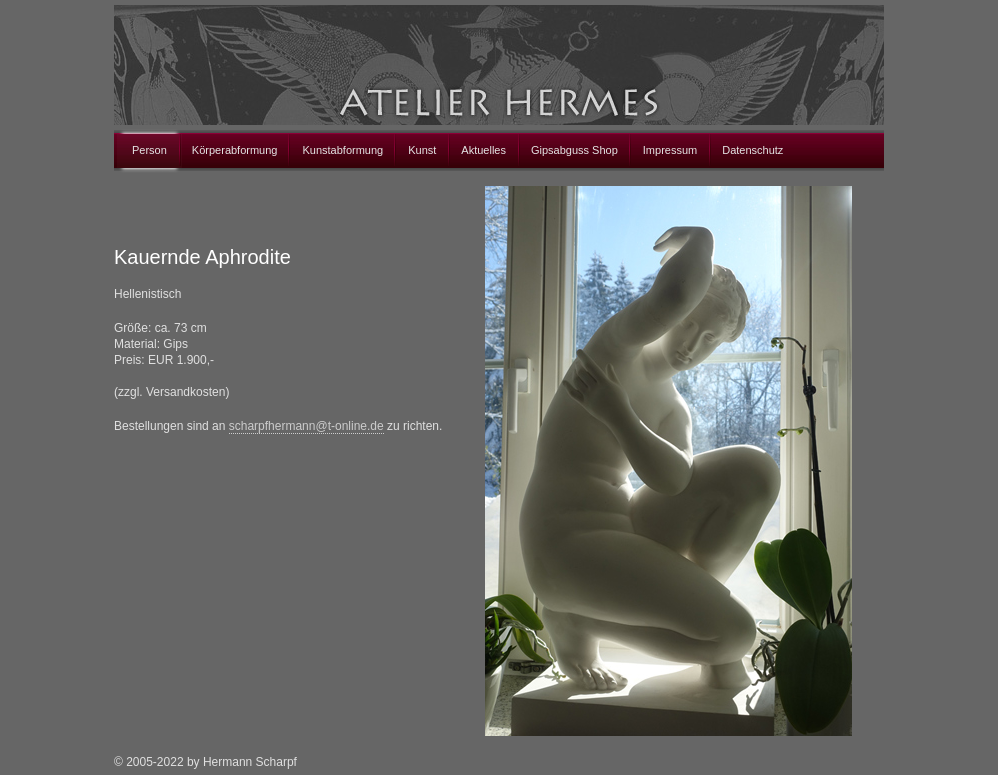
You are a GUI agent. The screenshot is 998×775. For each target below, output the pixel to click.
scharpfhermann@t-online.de (306, 426)
